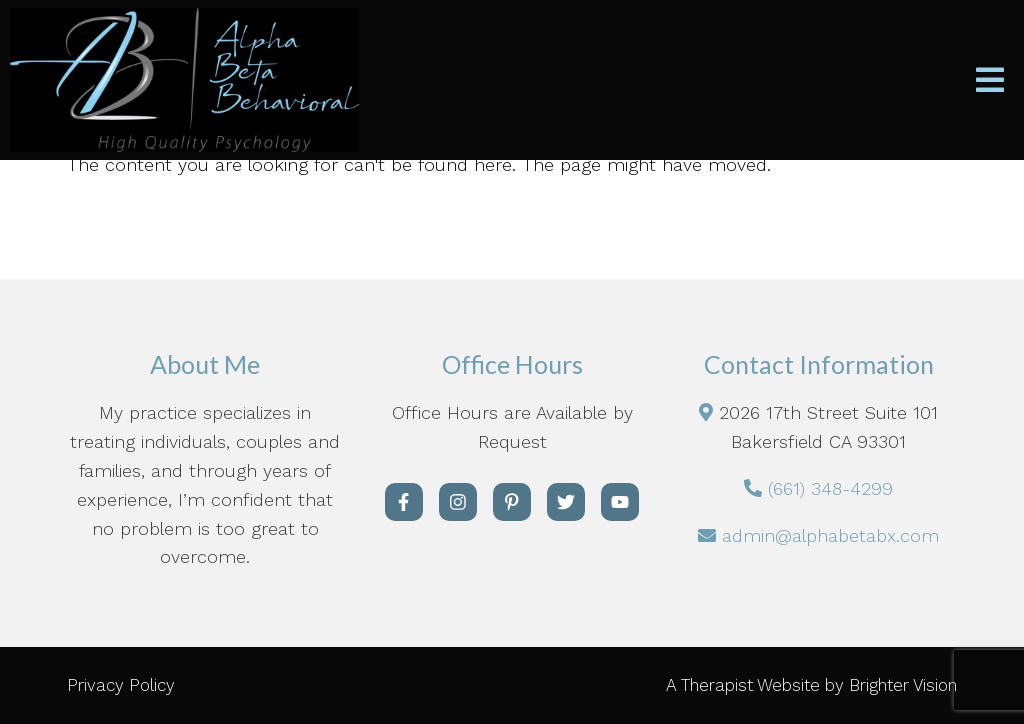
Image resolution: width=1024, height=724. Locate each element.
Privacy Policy (121, 685)
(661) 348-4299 (830, 488)
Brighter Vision (903, 685)
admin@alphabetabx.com (830, 535)
